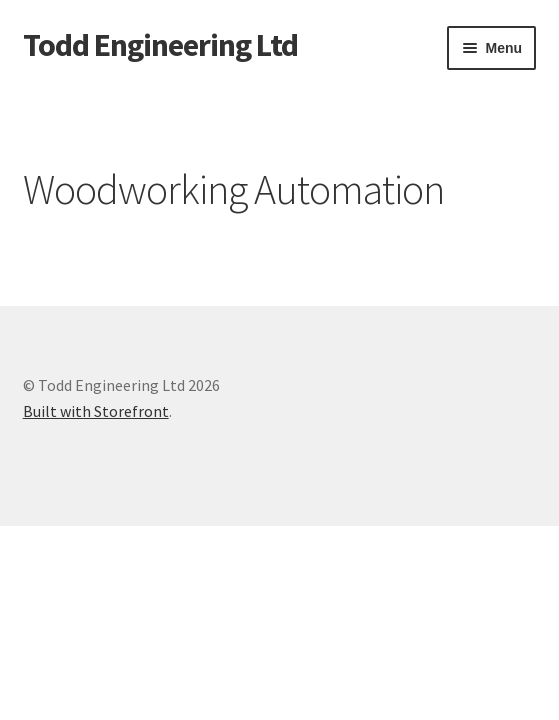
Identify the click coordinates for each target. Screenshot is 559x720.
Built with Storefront (96, 411)
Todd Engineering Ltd (160, 45)
